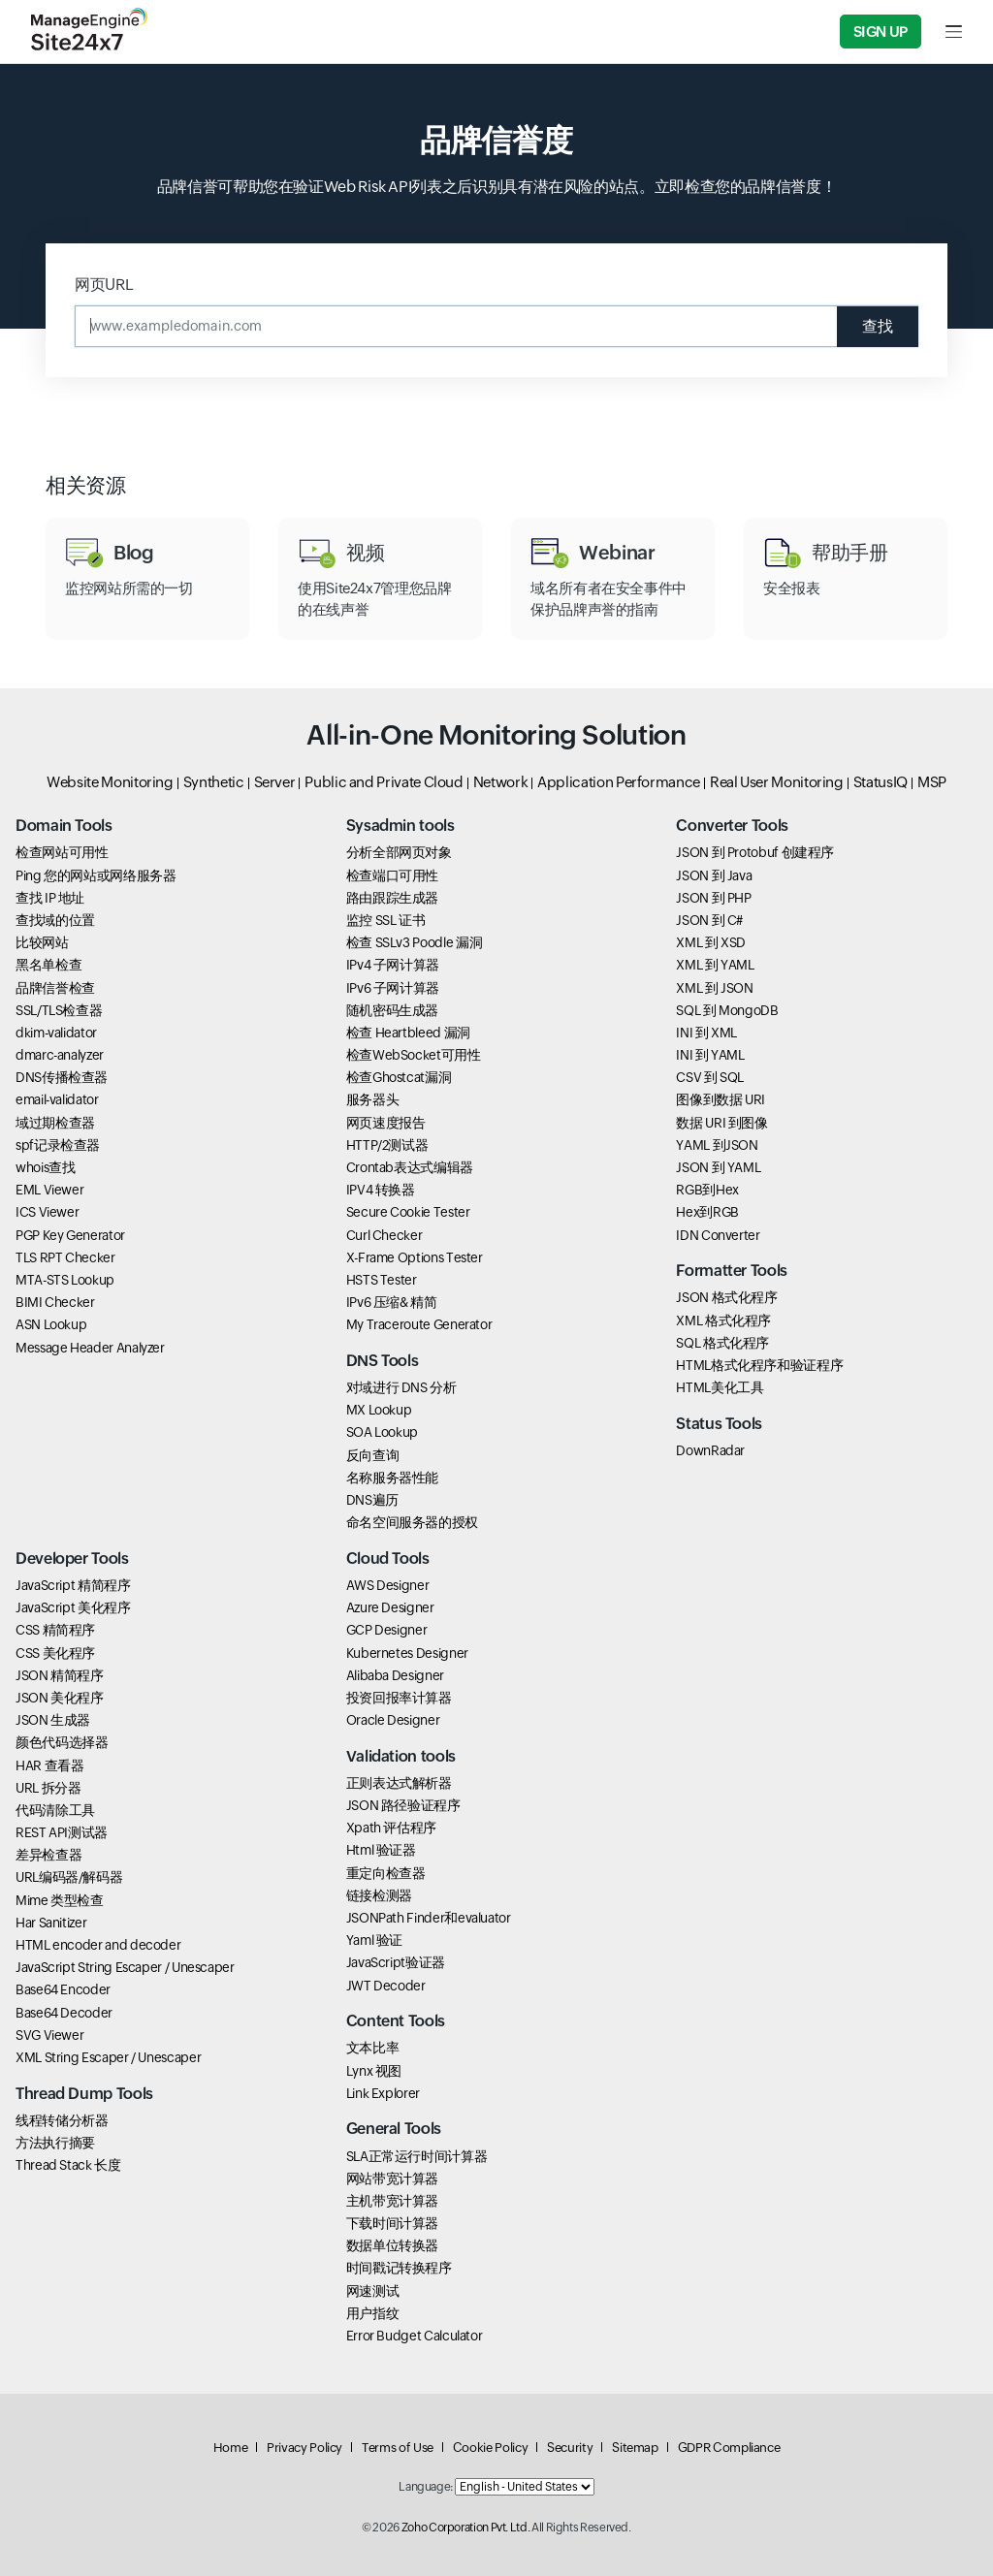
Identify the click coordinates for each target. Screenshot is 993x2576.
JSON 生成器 (53, 1720)
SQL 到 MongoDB (727, 1010)
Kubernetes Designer (407, 1653)
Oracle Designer (393, 1720)
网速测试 (373, 2291)
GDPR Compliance (729, 2447)
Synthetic (213, 782)
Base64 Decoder (64, 2012)
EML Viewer (49, 1189)
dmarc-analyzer (60, 1055)
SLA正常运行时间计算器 (417, 2156)
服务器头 (373, 1099)
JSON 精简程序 (60, 1675)
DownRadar (710, 1450)
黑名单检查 (48, 964)
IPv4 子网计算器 (392, 964)
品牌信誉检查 (55, 988)
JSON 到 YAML (718, 1167)
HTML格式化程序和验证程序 (759, 1365)
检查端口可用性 (392, 875)
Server (275, 782)
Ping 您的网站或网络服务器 (96, 875)
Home (230, 2447)
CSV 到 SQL (710, 1077)
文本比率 (373, 2047)
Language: (426, 2487)
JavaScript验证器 (395, 1962)
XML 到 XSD (711, 942)
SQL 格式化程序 (722, 1343)
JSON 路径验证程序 (403, 1805)
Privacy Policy (304, 2447)
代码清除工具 (55, 1810)
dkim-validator (56, 1032)
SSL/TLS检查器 (59, 1010)
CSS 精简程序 (55, 1630)
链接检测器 (379, 1895)
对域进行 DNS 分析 (401, 1387)
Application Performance (618, 782)
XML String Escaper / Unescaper (108, 2057)
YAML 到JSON (716, 1145)
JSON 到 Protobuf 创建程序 (755, 852)
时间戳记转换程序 (399, 2267)
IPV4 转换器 (380, 1189)
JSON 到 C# (709, 920)
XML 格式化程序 (723, 1320)
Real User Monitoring (777, 782)
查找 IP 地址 (50, 898)
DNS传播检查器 (62, 1077)
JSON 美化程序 (60, 1697)
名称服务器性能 (392, 1477)
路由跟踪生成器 (392, 898)
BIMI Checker (55, 1302)
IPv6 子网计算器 (392, 988)
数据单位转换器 (392, 2245)
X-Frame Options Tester (414, 1257)
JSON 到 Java (714, 875)
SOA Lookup (382, 1432)
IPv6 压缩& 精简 (391, 1302)
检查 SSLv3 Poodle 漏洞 (414, 942)
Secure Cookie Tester (408, 1212)
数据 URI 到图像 (721, 1122)
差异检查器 (48, 1854)
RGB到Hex (707, 1189)
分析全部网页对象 (399, 852)
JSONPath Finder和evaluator (428, 1917)
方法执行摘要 (55, 2142)
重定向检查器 (386, 1873)
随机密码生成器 (392, 1010)
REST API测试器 (62, 1832)
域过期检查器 (55, 1122)
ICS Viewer (47, 1212)
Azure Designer (390, 1607)
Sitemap (634, 2447)
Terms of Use (397, 2447)
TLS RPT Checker (65, 1257)
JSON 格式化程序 (726, 1297)
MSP (931, 782)
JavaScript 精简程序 (73, 1585)
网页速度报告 (386, 1122)
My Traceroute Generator (419, 1324)
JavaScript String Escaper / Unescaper (125, 1967)
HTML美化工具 (719, 1387)
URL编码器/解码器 (69, 1877)
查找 (877, 326)
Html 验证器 (381, 1850)
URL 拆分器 (48, 1788)
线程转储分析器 (62, 2120)
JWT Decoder (386, 1985)
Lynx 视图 (373, 2071)
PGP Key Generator (70, 1235)
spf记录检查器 (58, 1145)
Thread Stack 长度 (68, 2165)
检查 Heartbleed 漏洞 (408, 1032)
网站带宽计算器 (392, 2178)
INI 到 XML (706, 1032)
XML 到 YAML (714, 964)
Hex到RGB (707, 1212)
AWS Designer (388, 1585)
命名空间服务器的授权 (412, 1522)
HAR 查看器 (49, 1765)
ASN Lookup (51, 1324)
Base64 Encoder (63, 1989)
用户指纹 (373, 2313)
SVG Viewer (49, 2035)
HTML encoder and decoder (98, 1945)
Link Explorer (383, 2093)
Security (570, 2447)
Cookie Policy (490, 2447)
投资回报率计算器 (399, 1697)
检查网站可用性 (62, 852)
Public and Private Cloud (383, 782)
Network (500, 782)
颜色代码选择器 (62, 1742)
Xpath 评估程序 (391, 1827)
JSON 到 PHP (713, 898)
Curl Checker (384, 1235)
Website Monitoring (110, 782)
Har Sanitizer (51, 1922)
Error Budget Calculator (414, 2335)
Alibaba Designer (395, 1675)
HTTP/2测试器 (387, 1145)
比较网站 (42, 942)
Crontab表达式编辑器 (409, 1167)
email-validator (57, 1099)
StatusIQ (880, 782)
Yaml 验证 (374, 1940)
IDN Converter (717, 1235)
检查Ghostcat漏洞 (399, 1077)
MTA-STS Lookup (65, 1280)
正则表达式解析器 (399, 1783)
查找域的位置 (55, 920)
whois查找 (45, 1167)
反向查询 (373, 1455)
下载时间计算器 (392, 2223)
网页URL (104, 284)
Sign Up (880, 31)
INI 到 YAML (710, 1055)
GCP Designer (387, 1630)
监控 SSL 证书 (386, 920)
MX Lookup (379, 1409)
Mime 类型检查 (60, 1900)
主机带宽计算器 (392, 2201)
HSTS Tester (381, 1280)
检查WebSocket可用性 (413, 1055)
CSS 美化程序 (55, 1653)
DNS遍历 (372, 1500)
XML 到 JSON (714, 988)
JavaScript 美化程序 (73, 1607)
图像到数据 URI (720, 1099)
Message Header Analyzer (90, 1347)
